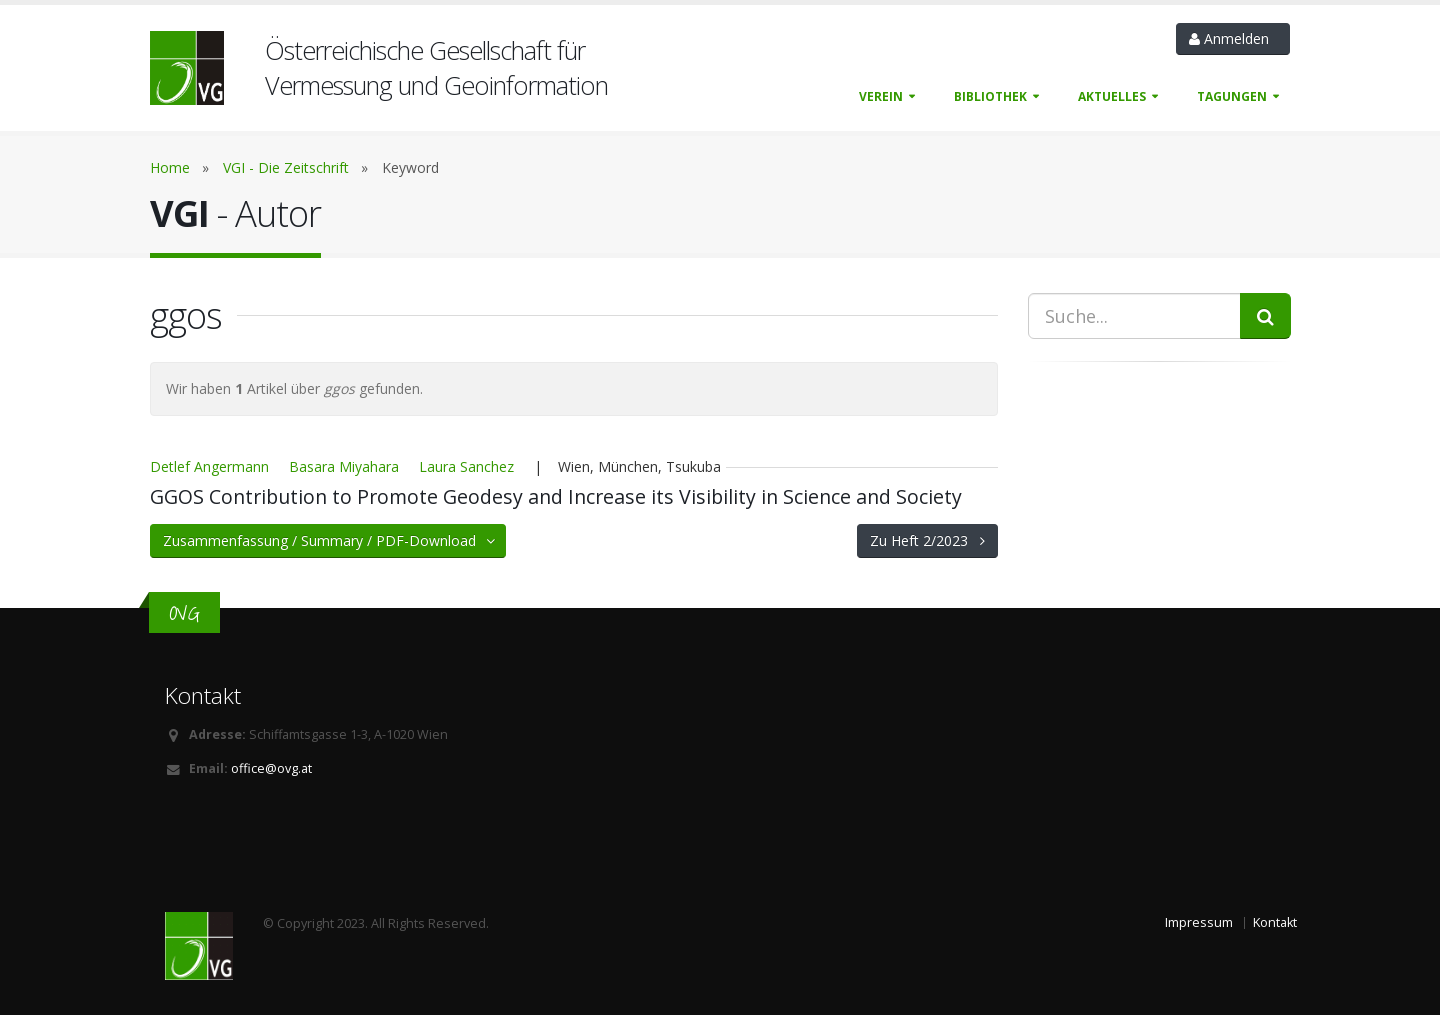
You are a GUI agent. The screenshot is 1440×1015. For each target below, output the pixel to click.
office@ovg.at (271, 768)
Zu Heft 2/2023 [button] (927, 540)
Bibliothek (990, 96)
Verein (881, 96)
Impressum (1199, 922)
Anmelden (1233, 38)
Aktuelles (1112, 96)
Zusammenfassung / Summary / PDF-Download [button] (330, 540)
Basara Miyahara (344, 466)
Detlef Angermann (209, 466)
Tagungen (1232, 96)
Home (170, 167)
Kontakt (1275, 922)
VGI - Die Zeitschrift (286, 167)
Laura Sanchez (466, 466)
